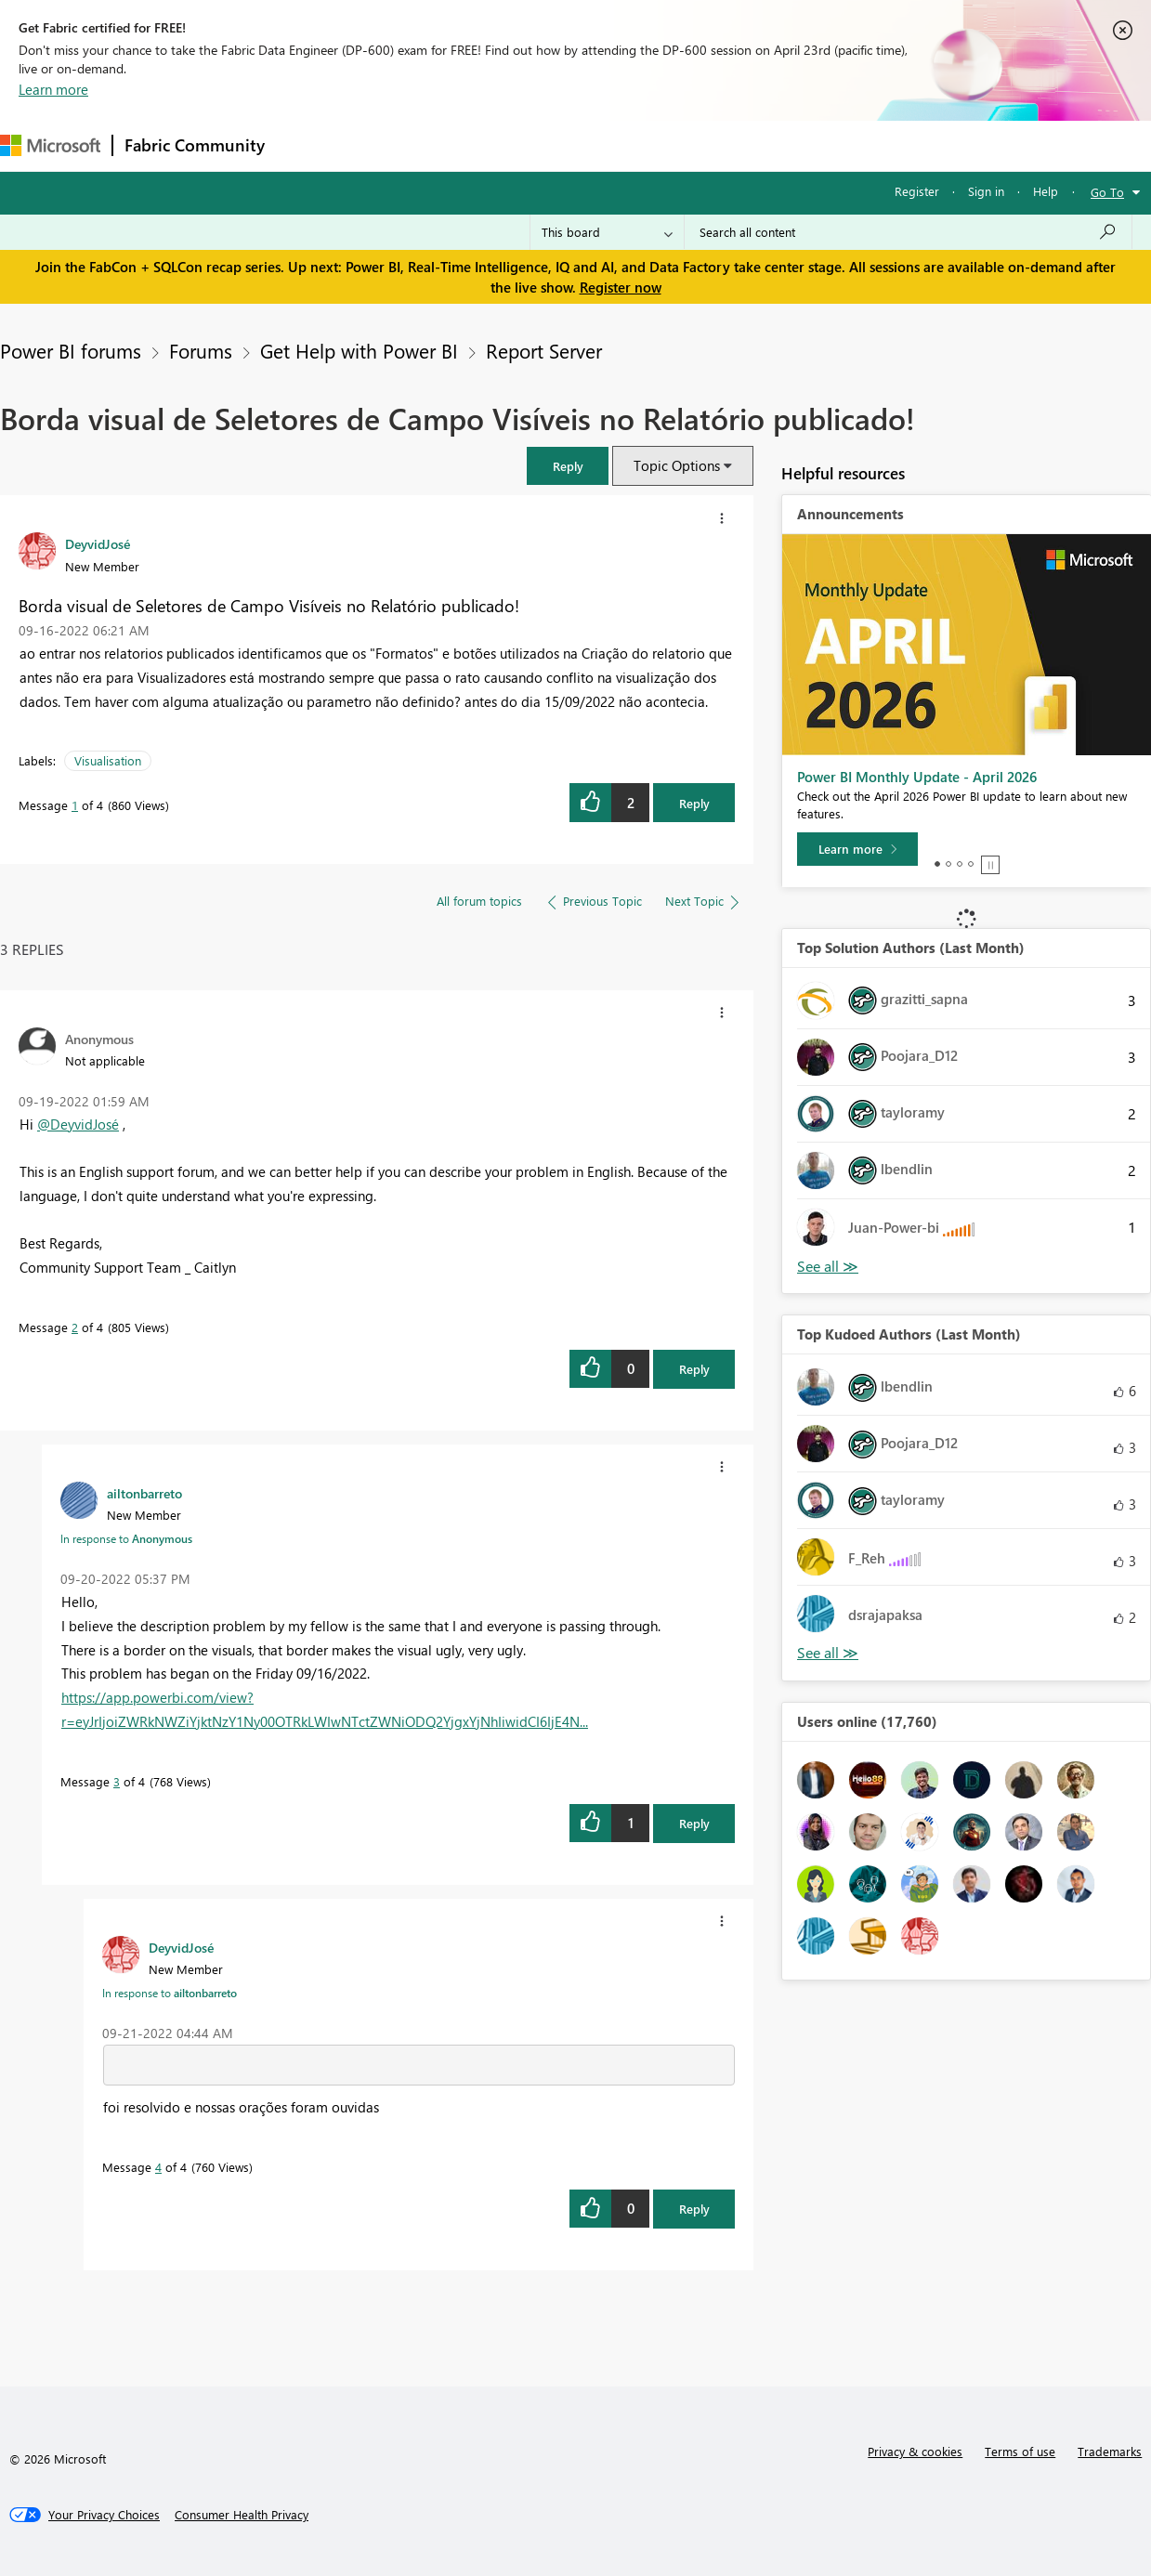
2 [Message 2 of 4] (75, 1327)
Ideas (465, 145)
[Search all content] (908, 232)
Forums (307, 145)
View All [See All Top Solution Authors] (827, 1266)
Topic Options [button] (677, 465)
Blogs (631, 145)
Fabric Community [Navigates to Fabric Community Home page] (194, 145)
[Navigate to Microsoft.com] (50, 145)
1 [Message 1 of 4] (75, 805)
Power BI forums (70, 350)
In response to (126, 1538)
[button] (567, 466)
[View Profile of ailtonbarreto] (144, 1493)
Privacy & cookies (915, 2451)
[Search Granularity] (607, 232)
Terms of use (1020, 2451)
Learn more (53, 89)
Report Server (544, 350)
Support (781, 145)
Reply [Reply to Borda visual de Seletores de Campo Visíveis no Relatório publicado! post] (694, 803)
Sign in (986, 191)
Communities (547, 145)
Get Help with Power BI (359, 350)
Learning (702, 145)
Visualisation (107, 760)
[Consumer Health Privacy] (241, 2514)
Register (917, 191)
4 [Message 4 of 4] (158, 2167)
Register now (620, 287)
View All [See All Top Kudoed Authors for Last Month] (827, 1653)
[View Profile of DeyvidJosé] (97, 543)
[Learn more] (857, 849)
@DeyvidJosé (78, 1124)
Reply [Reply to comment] (694, 1369)
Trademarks (1110, 2451)
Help (1045, 191)
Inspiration (388, 145)
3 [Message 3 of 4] (116, 1781)
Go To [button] (1107, 192)
